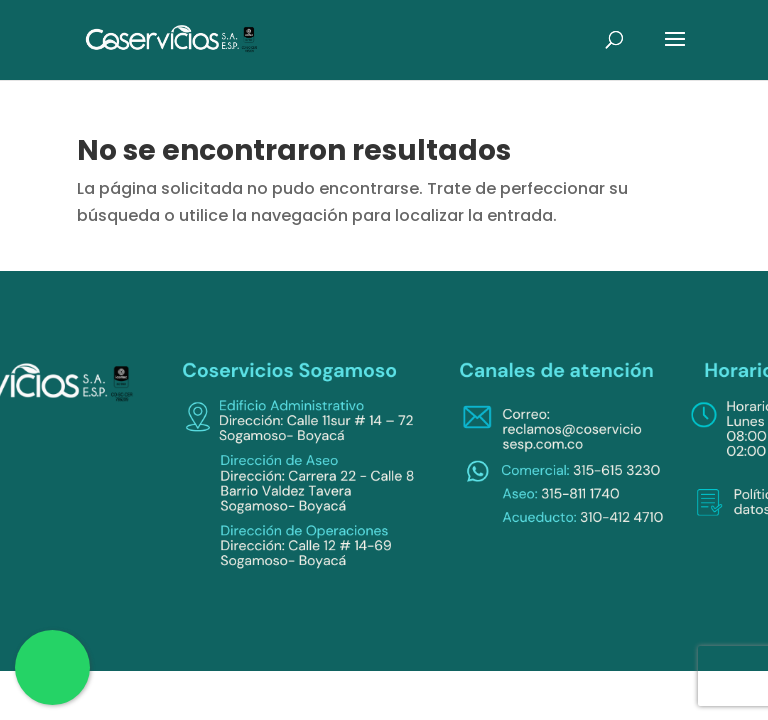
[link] (172, 38)
